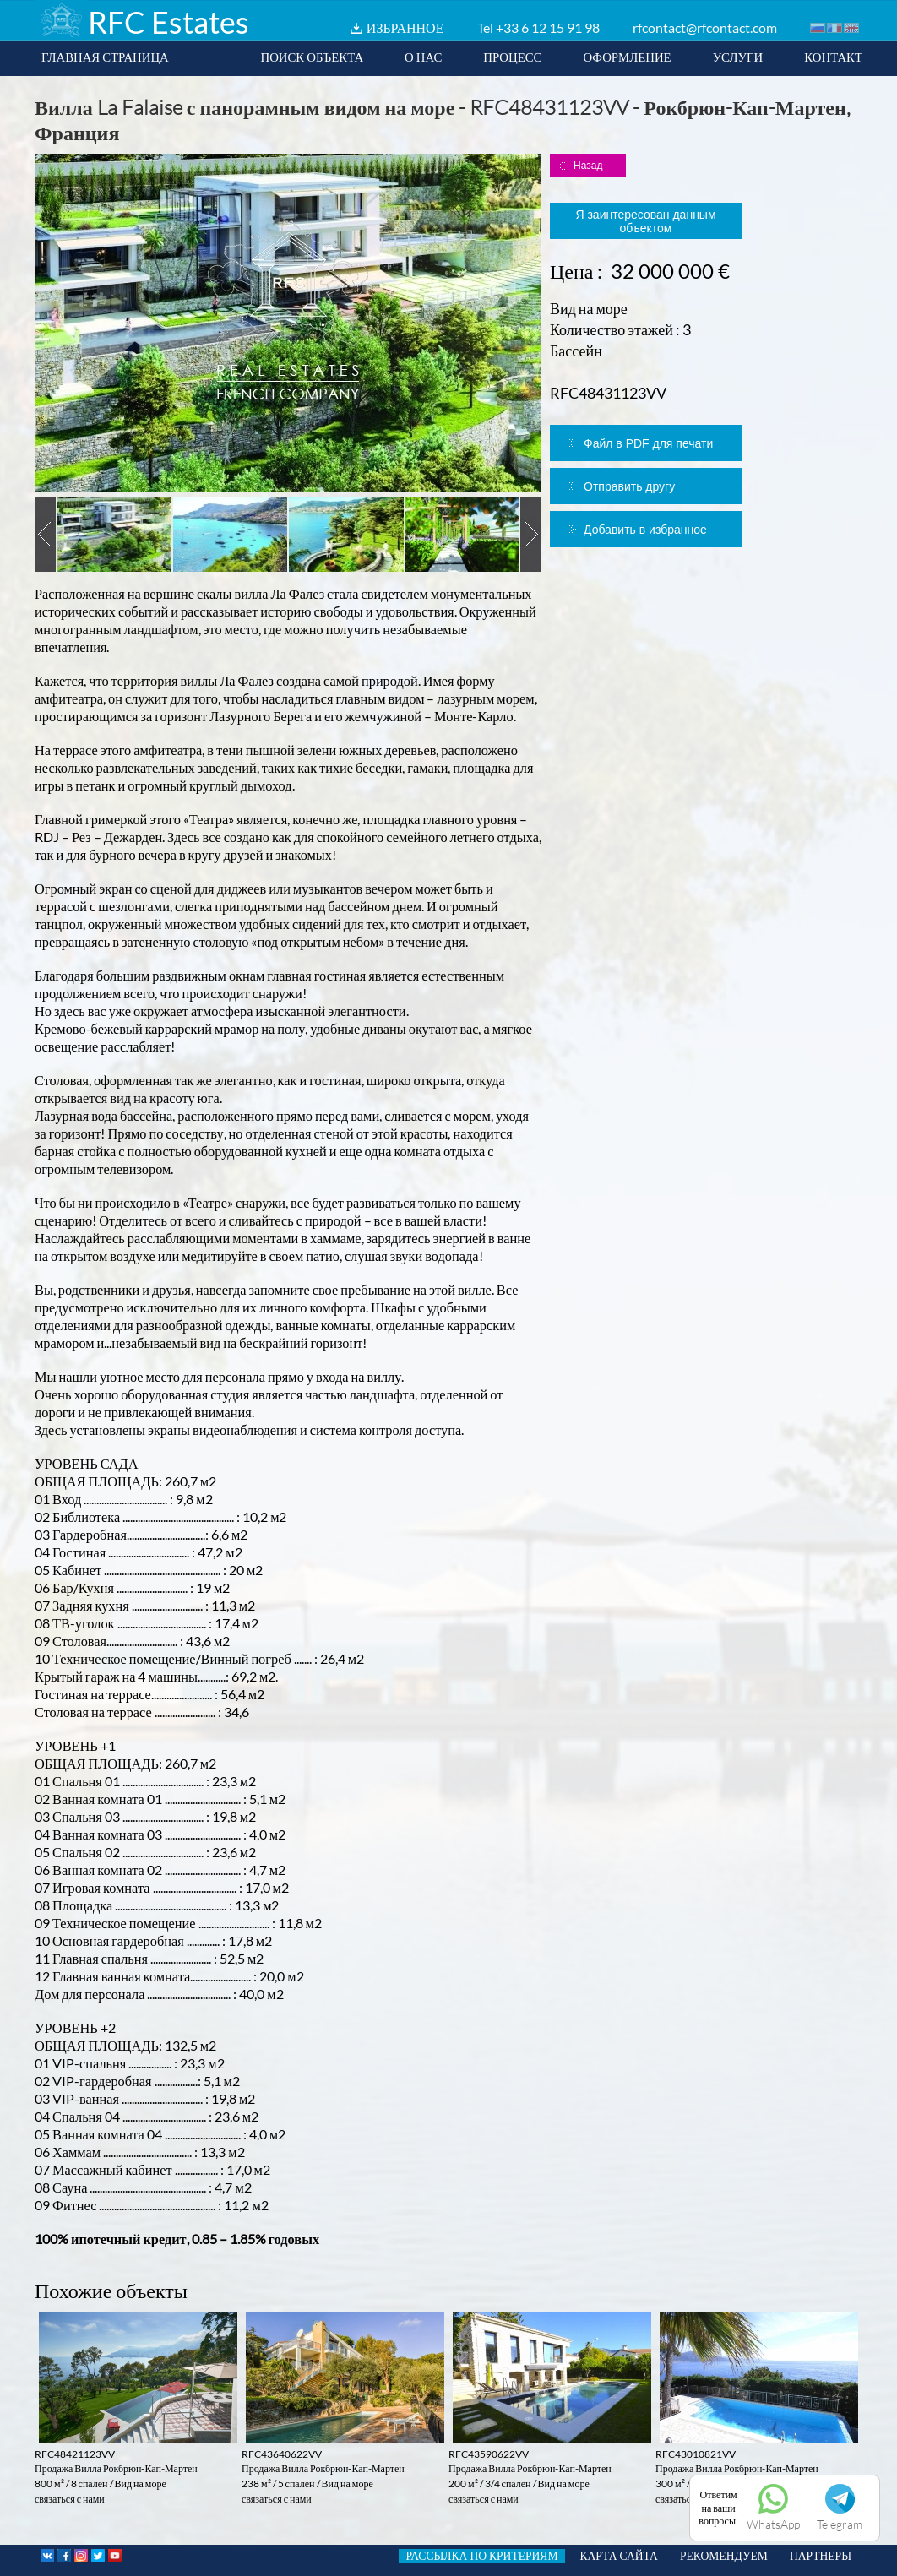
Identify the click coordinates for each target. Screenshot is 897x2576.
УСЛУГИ (738, 56)
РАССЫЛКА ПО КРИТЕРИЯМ (481, 2555)
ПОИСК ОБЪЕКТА (311, 56)
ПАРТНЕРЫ (820, 2555)
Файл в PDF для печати (648, 443)
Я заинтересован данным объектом (645, 221)
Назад (588, 165)
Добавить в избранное (645, 529)
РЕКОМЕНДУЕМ (724, 2555)
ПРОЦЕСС (512, 56)
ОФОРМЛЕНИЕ (627, 56)
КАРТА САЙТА (619, 2555)
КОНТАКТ (833, 56)
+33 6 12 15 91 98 (548, 27)
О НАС (423, 56)
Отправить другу (629, 486)
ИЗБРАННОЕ (405, 27)
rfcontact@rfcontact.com (705, 27)
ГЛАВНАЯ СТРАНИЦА (105, 56)
